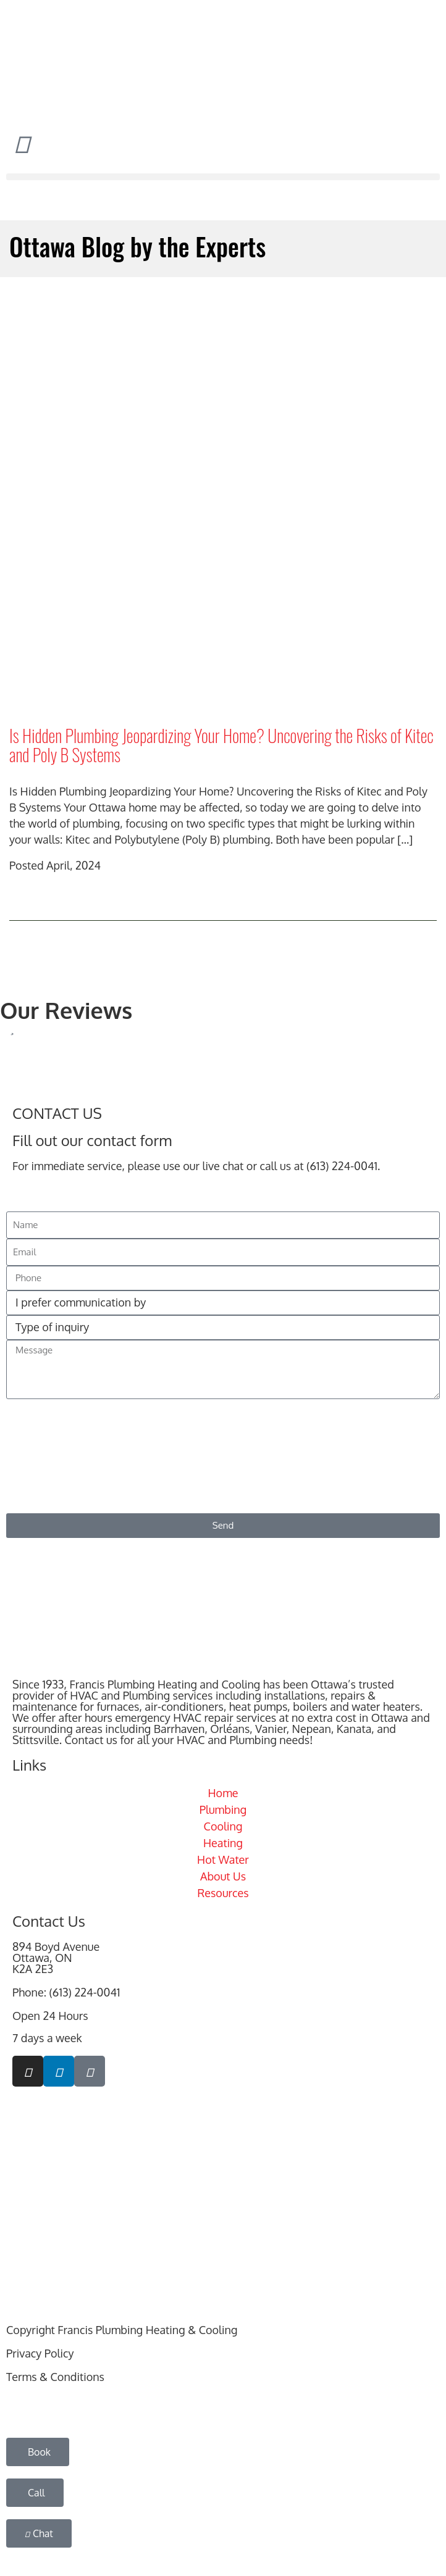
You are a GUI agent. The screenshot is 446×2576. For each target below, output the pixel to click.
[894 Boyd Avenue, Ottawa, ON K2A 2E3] (223, 2191)
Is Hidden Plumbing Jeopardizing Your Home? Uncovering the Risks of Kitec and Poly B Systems (221, 745)
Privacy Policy (40, 2353)
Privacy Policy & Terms (378, 1495)
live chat (223, 1166)
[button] (223, 176)
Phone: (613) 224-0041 (66, 1992)
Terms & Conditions (55, 2376)
